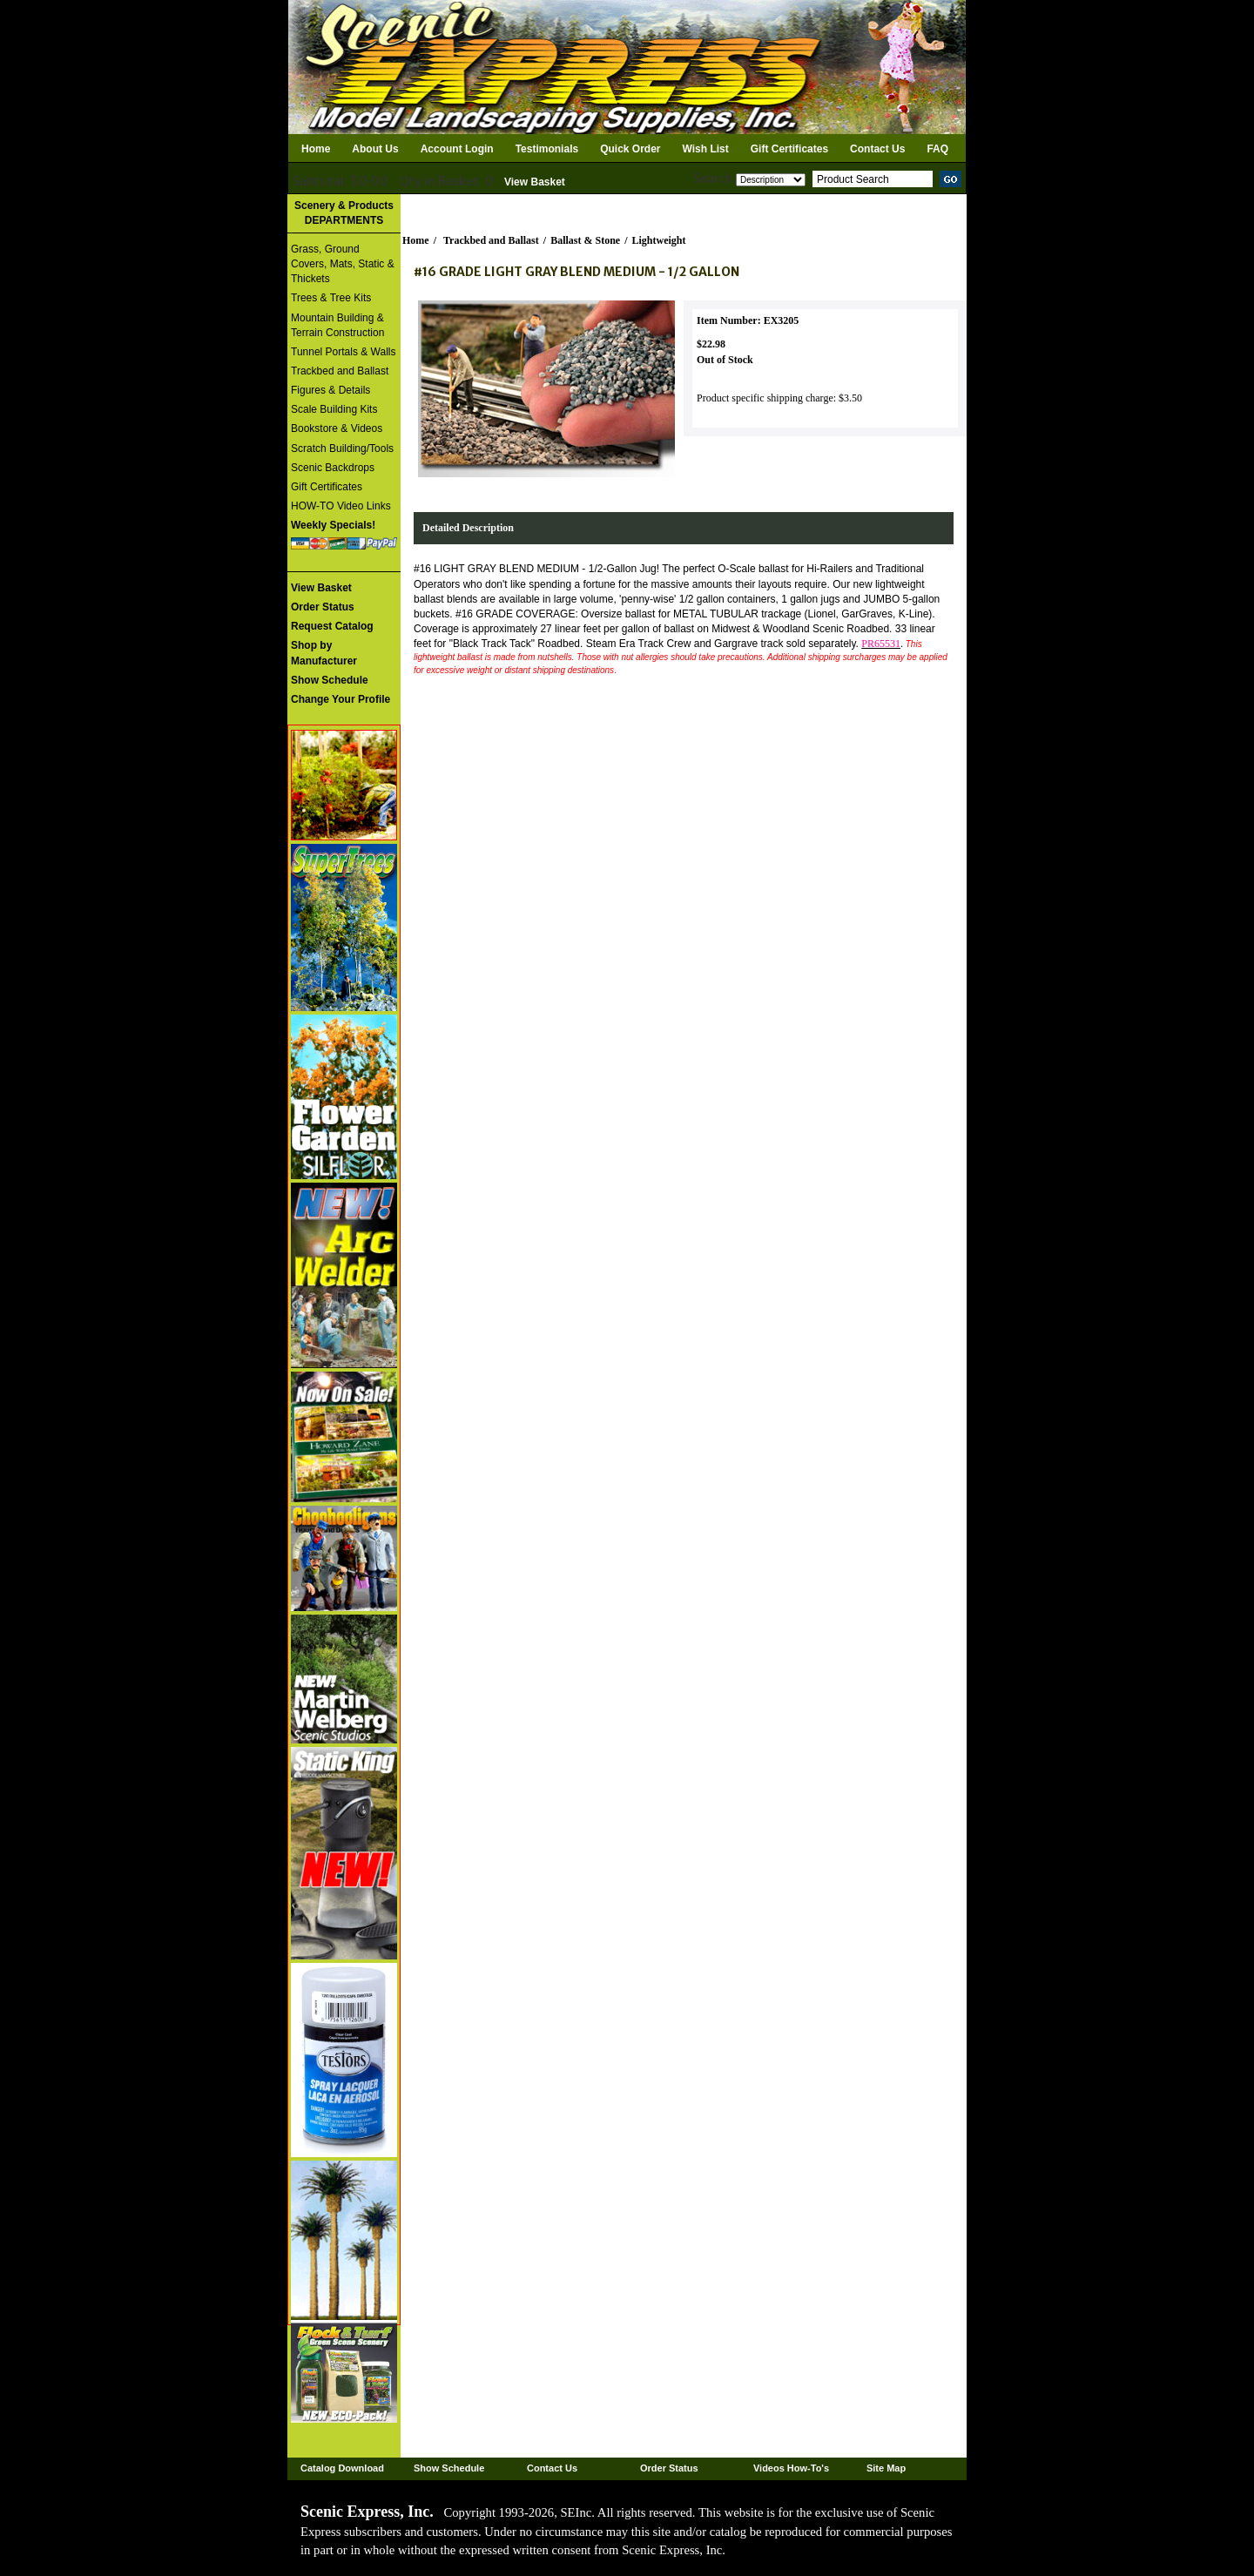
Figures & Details (330, 390)
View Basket (534, 182)
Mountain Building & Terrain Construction (337, 325)
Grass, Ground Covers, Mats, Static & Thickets (342, 264)
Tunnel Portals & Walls (343, 352)
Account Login (457, 149)
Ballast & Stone (585, 240)
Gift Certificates (789, 149)
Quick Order (630, 149)
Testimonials (547, 149)
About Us (375, 149)
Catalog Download (342, 2468)
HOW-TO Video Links (341, 506)
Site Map (886, 2468)
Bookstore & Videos (336, 428)
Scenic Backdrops (332, 468)
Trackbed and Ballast (339, 371)
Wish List (706, 149)
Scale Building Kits (334, 409)
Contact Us (877, 149)
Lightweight (659, 240)
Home (315, 149)
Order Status (669, 2468)
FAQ (937, 149)
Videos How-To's (791, 2468)
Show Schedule (449, 2468)
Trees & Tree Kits (331, 298)
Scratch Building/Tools (342, 448)
